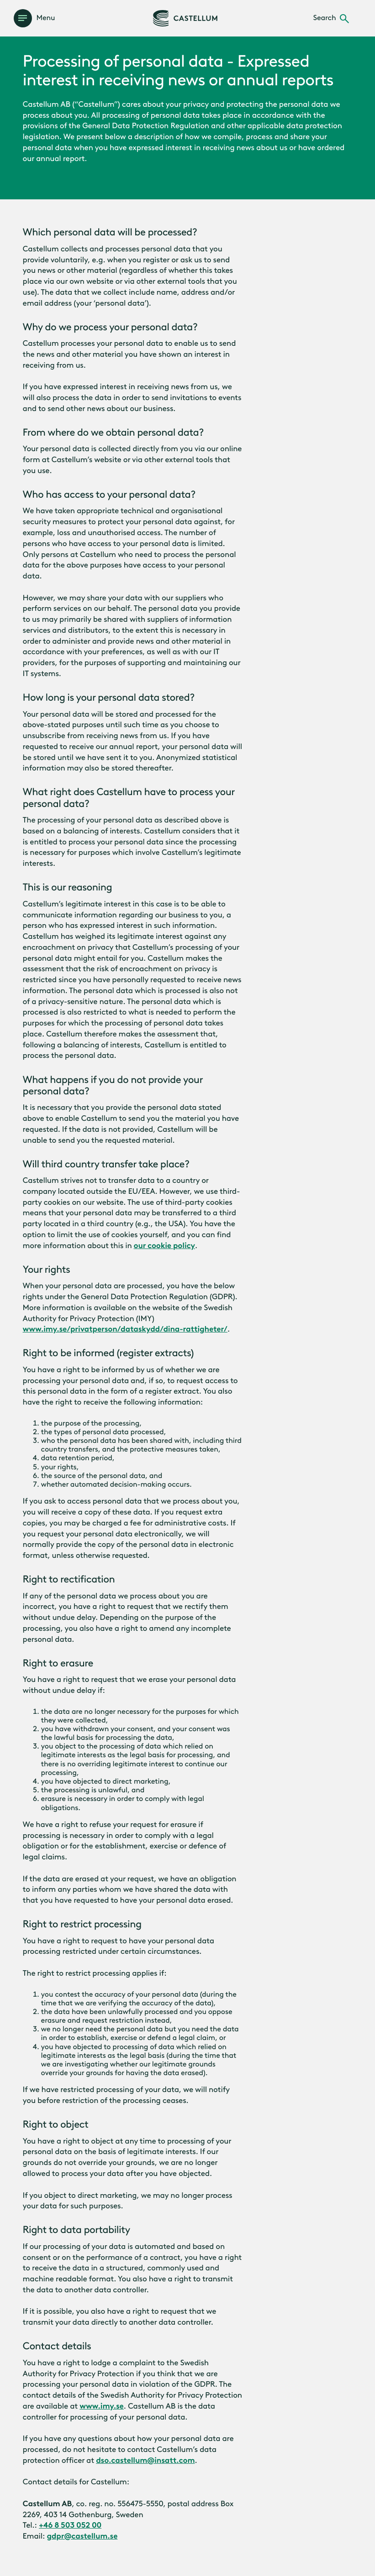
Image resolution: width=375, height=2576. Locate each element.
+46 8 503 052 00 (70, 2525)
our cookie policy (164, 1245)
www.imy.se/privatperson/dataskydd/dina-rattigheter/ (125, 1329)
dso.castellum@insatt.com (145, 2460)
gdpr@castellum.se (82, 2536)
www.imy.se (101, 2406)
